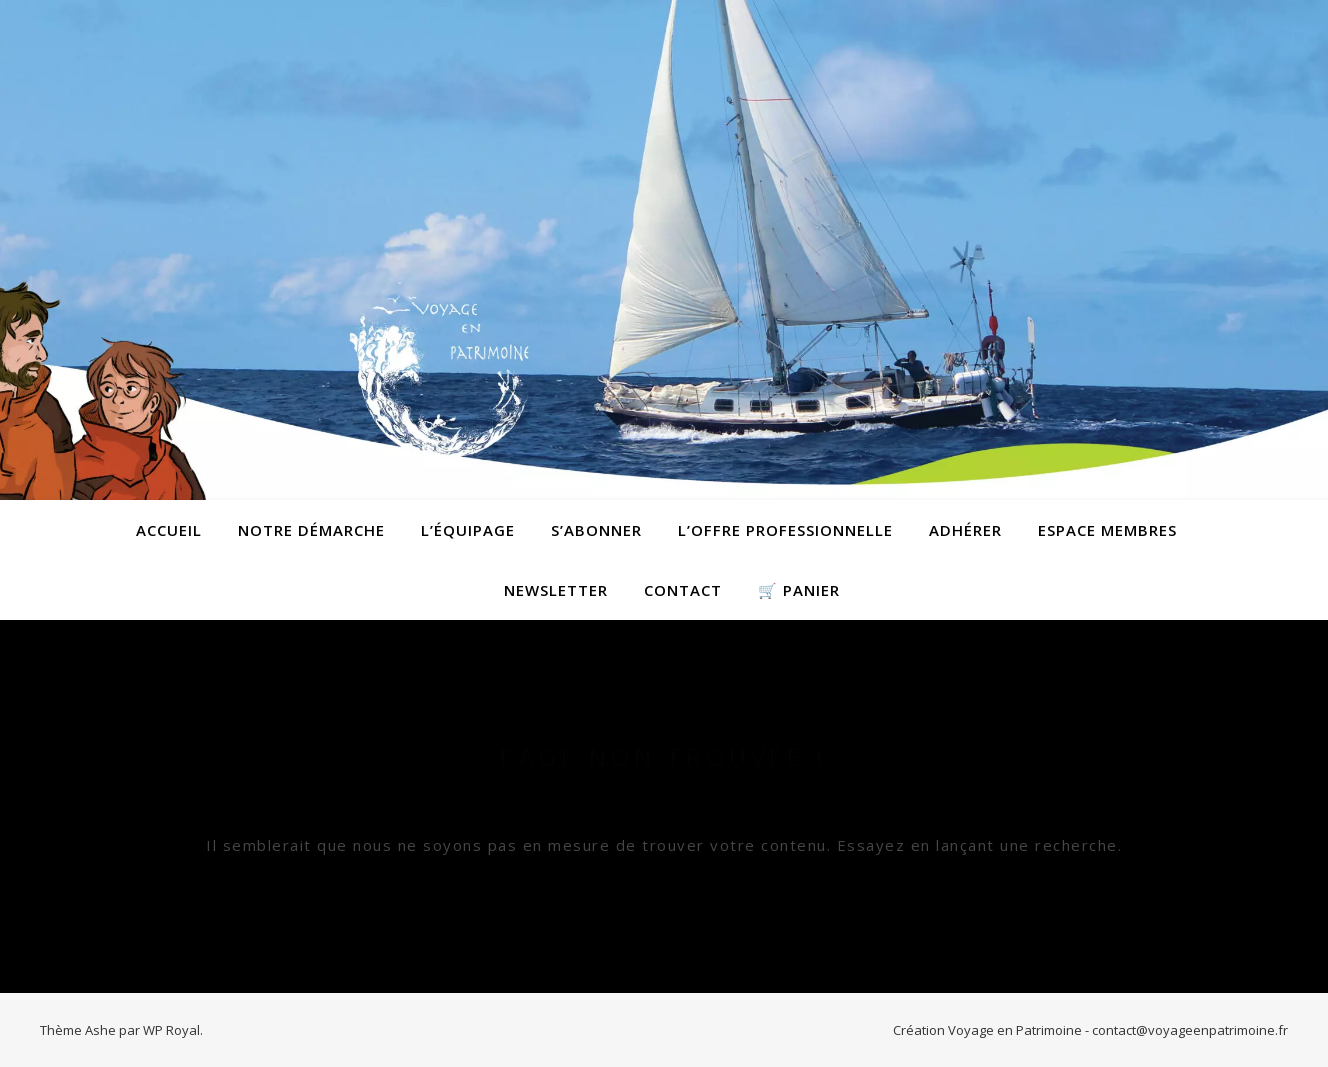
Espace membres (1107, 530)
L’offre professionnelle (785, 530)
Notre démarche (311, 530)
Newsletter (556, 590)
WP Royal (171, 1030)
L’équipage (468, 530)
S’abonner (596, 530)
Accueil (169, 530)
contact (683, 590)
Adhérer (965, 530)
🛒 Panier (799, 590)
